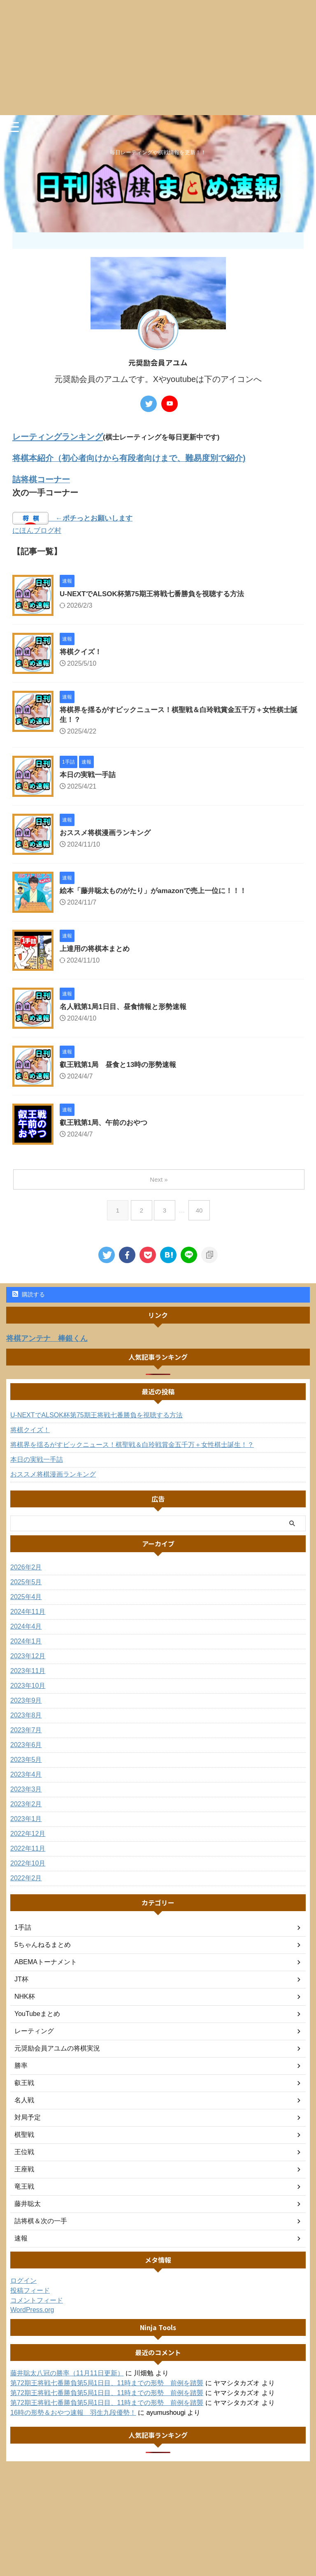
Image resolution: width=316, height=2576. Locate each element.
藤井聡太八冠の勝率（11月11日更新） (67, 2374)
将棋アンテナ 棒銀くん (51, 1339)
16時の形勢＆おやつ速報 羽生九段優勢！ (73, 2413)
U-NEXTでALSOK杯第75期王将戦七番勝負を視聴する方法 (157, 594)
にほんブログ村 (36, 531)
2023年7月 (26, 1731)
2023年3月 (26, 1790)
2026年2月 (26, 1568)
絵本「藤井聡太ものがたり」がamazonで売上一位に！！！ (159, 893)
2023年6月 (26, 1746)
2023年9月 (26, 1701)
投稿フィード (30, 2291)
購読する (28, 1296)
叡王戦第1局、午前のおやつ (106, 1125)
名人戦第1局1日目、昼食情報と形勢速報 (127, 1009)
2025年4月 (26, 1598)
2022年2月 (26, 1879)
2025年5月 (26, 1583)
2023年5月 (26, 1760)
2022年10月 (27, 1864)
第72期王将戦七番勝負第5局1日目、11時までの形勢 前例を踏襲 (106, 2384)
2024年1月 (26, 1642)
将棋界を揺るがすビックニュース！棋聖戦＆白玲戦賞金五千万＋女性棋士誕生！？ (132, 1445)
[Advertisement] (158, 57)
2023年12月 (27, 1657)
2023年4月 (26, 1775)
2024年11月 (27, 1612)
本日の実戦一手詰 (89, 777)
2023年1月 (26, 1820)
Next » (159, 1181)
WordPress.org (32, 2311)
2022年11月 (27, 1849)
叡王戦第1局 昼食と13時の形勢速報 (121, 1067)
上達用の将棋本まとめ (97, 951)
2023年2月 (26, 1805)
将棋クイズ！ (82, 652)
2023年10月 (27, 1686)
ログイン (23, 2281)
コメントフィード (36, 2301)
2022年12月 (27, 1834)
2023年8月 (26, 1716)
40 (201, 1211)
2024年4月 (26, 1627)
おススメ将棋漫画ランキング (108, 835)
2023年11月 (27, 1672)
